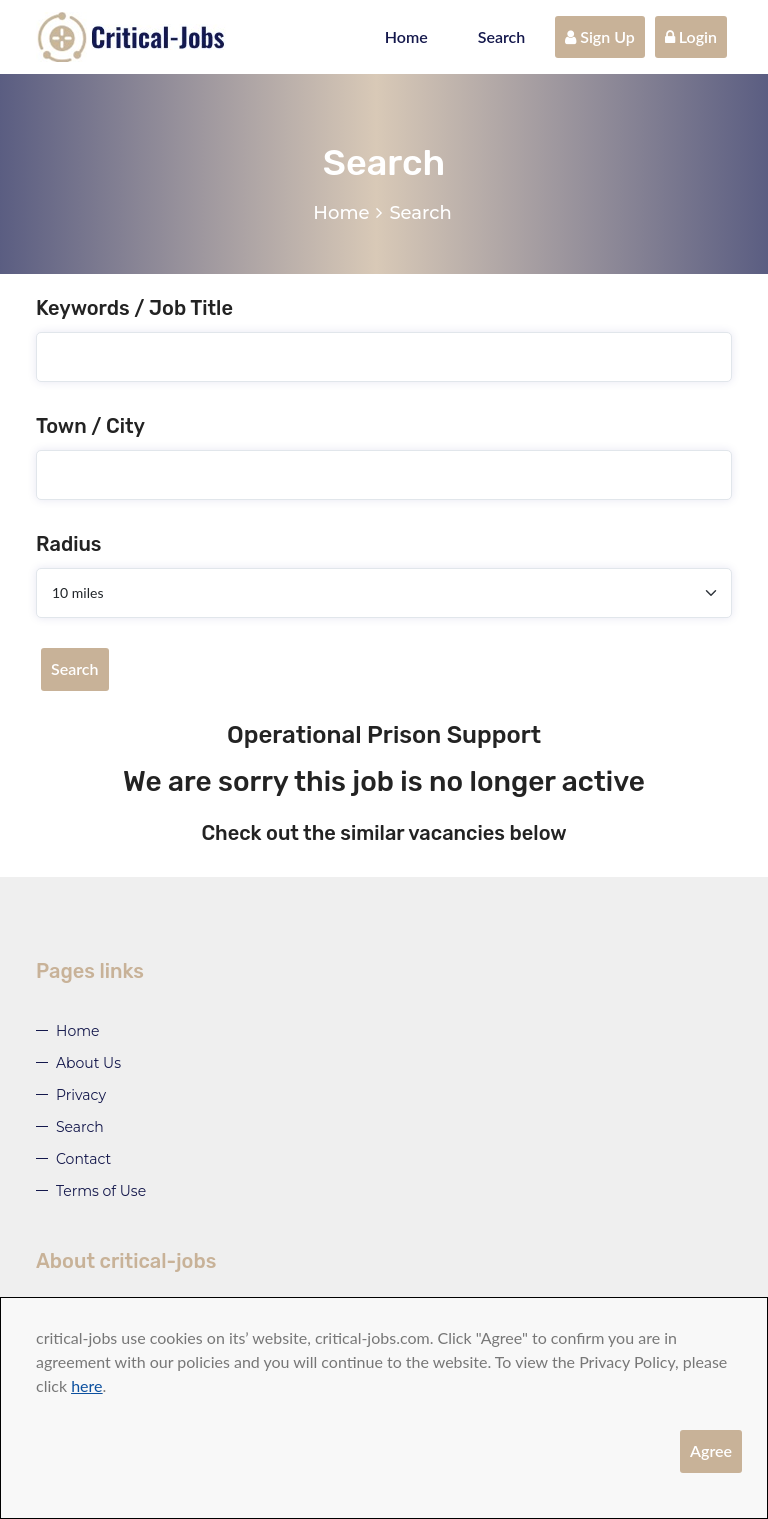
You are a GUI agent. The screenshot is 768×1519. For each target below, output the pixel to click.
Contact (83, 1159)
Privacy (81, 1095)
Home (406, 36)
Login (691, 36)
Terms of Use (101, 1191)
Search (502, 36)
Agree (711, 1450)
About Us (88, 1063)
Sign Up (600, 36)
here (86, 1385)
